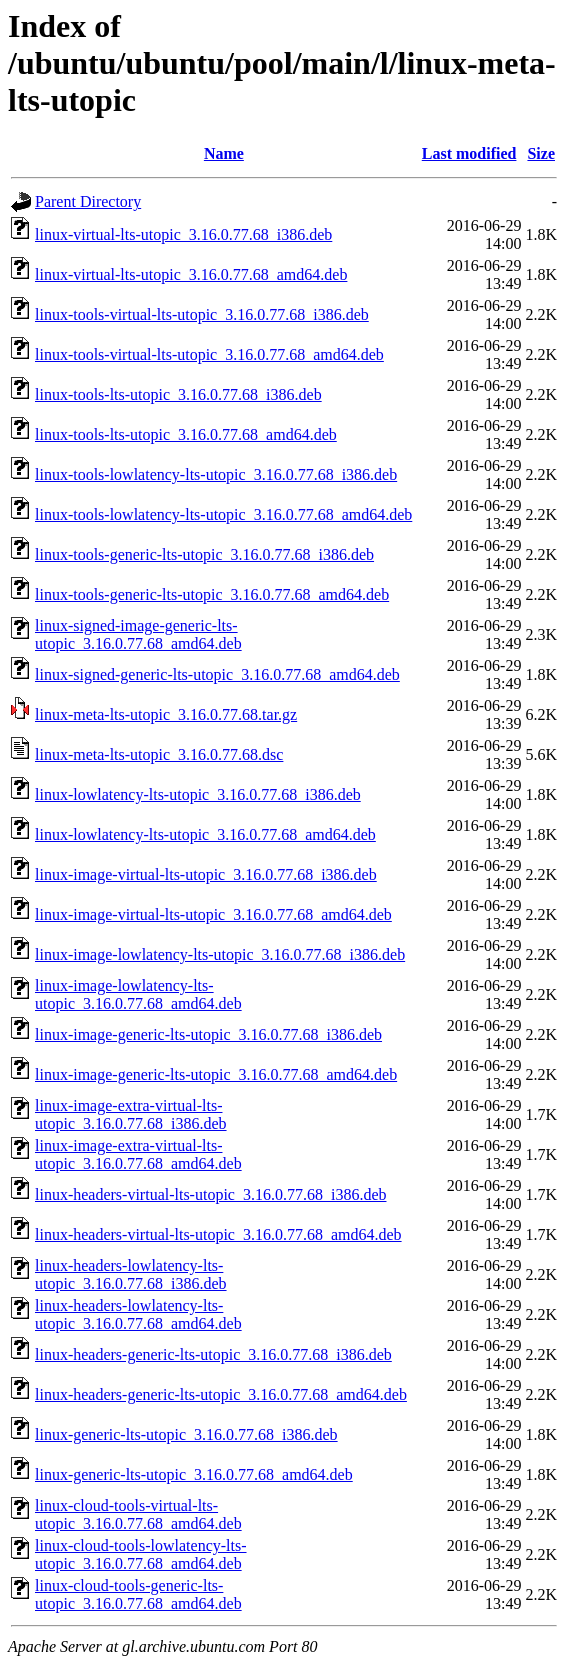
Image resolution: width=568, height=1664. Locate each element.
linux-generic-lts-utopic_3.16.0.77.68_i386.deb (186, 1434)
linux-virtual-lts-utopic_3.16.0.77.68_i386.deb (183, 234)
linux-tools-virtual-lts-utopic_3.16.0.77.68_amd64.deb (209, 354)
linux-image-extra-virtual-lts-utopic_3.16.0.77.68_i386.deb (131, 1114)
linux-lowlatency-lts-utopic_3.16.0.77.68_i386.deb (198, 794)
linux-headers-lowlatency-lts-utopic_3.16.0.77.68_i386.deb (131, 1274)
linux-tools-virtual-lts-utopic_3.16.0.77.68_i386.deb (202, 314)
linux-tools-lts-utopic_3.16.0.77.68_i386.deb (178, 394)
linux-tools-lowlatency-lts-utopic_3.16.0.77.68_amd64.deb (223, 514)
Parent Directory (88, 201)
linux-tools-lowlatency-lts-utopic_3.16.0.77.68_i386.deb (216, 474)
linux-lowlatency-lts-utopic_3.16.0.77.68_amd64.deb (205, 834)
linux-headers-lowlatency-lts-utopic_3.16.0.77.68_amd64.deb (138, 1314)
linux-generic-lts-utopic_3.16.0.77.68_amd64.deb (194, 1474)
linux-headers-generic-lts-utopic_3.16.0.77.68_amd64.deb (221, 1394)
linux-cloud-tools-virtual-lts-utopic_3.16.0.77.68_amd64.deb (138, 1514)
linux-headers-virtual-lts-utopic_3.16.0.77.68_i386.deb (210, 1194)
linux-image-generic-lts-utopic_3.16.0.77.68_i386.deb (208, 1034)
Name (224, 153)
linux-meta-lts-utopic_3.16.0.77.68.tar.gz (166, 714)
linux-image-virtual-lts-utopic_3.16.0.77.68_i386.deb (206, 874)
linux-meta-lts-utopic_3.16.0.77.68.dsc (159, 754)
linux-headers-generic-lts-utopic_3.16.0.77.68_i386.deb (213, 1354)
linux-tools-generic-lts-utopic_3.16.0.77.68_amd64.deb (212, 594)
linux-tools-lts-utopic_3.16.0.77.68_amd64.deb (186, 434)
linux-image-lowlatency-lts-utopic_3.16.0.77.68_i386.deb (220, 954)
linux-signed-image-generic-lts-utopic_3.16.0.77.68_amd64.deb (138, 634)
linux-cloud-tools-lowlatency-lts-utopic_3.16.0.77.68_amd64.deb (141, 1554)
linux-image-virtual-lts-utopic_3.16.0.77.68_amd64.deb (213, 914)
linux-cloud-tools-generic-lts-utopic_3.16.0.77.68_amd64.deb (138, 1594)
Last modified (469, 153)
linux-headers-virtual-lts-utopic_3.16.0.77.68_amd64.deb (218, 1234)
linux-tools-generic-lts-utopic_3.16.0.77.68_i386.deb (204, 554)
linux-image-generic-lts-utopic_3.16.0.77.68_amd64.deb (216, 1074)
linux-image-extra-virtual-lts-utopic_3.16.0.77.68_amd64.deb (138, 1154)
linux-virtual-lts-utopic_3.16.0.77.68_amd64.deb (191, 274)
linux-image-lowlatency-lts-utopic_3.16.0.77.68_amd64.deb (138, 994)
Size (541, 153)
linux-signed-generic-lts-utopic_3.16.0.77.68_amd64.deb (217, 674)
